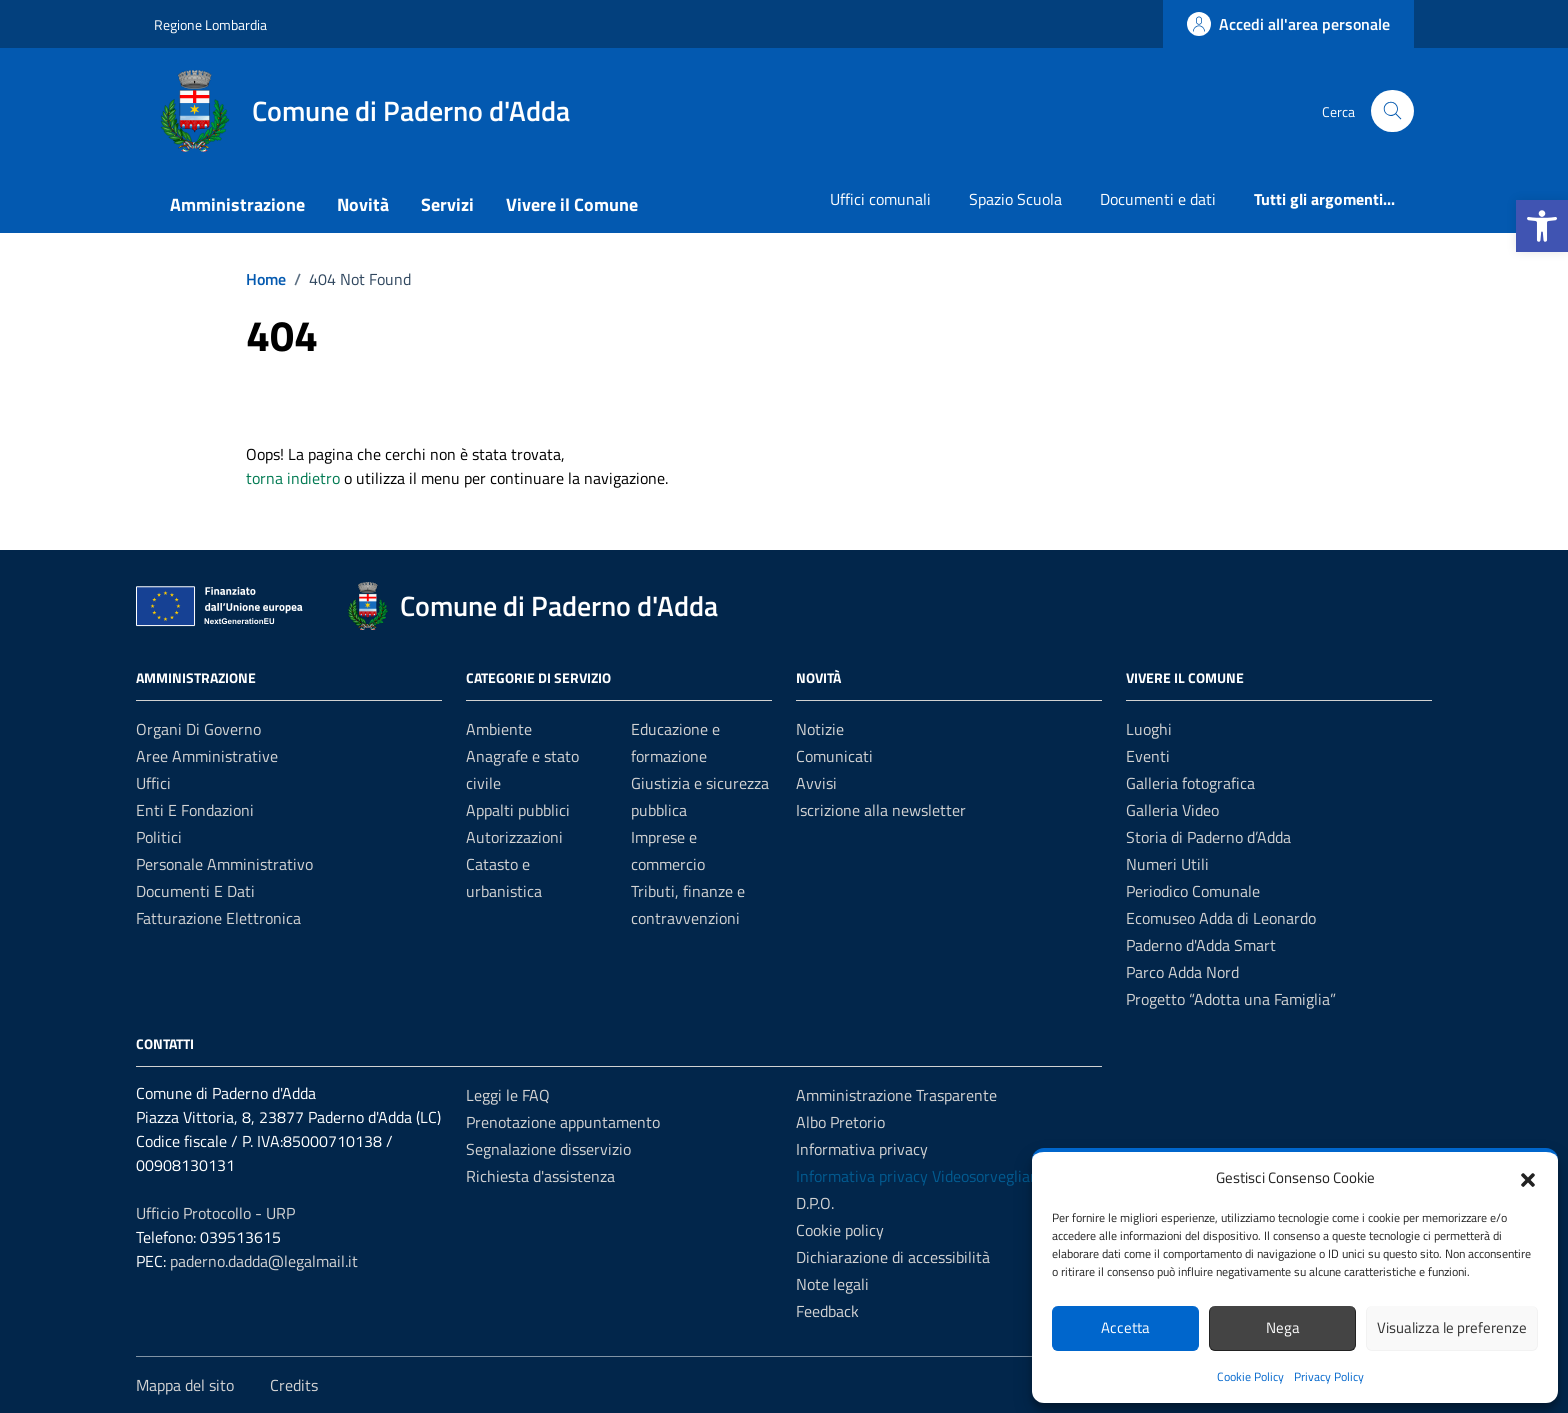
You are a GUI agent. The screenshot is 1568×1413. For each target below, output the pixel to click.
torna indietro (293, 478)
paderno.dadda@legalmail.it (264, 1261)
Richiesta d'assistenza (540, 1176)
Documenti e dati (1158, 199)
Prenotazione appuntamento (563, 1122)
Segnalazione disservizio (548, 1149)
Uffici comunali (880, 199)
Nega (1283, 1327)
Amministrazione (237, 204)
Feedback (827, 1311)
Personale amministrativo (224, 864)
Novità (363, 204)
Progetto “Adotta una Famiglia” (1231, 999)
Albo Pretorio (840, 1122)
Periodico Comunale (1193, 891)
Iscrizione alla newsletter (881, 810)
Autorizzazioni (514, 837)
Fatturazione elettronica (218, 918)
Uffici (153, 783)
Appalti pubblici (518, 810)
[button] (1542, 226)
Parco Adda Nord (1182, 972)
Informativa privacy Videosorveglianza (925, 1176)
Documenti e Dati (195, 891)
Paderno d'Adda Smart (1201, 945)
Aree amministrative (207, 756)
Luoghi (1149, 729)
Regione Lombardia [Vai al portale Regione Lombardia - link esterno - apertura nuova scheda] (210, 24)
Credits (294, 1385)
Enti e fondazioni (195, 810)
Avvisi (816, 783)
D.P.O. (815, 1203)
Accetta (1125, 1327)
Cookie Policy (1250, 1376)
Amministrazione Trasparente (896, 1095)
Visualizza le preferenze (1452, 1327)
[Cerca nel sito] (1392, 111)
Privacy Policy (1329, 1376)
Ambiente (499, 729)
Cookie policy (840, 1230)
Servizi (447, 204)
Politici (159, 837)
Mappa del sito (185, 1385)
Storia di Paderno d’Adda (1208, 837)
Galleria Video (1172, 810)
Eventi (1148, 756)
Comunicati (834, 756)
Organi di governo (198, 729)
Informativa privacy (862, 1149)
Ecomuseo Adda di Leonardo (1221, 918)
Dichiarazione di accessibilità (893, 1257)
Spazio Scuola (1015, 199)
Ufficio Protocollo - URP (215, 1213)
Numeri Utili (1167, 864)
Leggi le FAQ (508, 1095)
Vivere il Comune (572, 204)
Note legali (832, 1284)
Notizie (820, 729)
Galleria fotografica (1190, 783)
